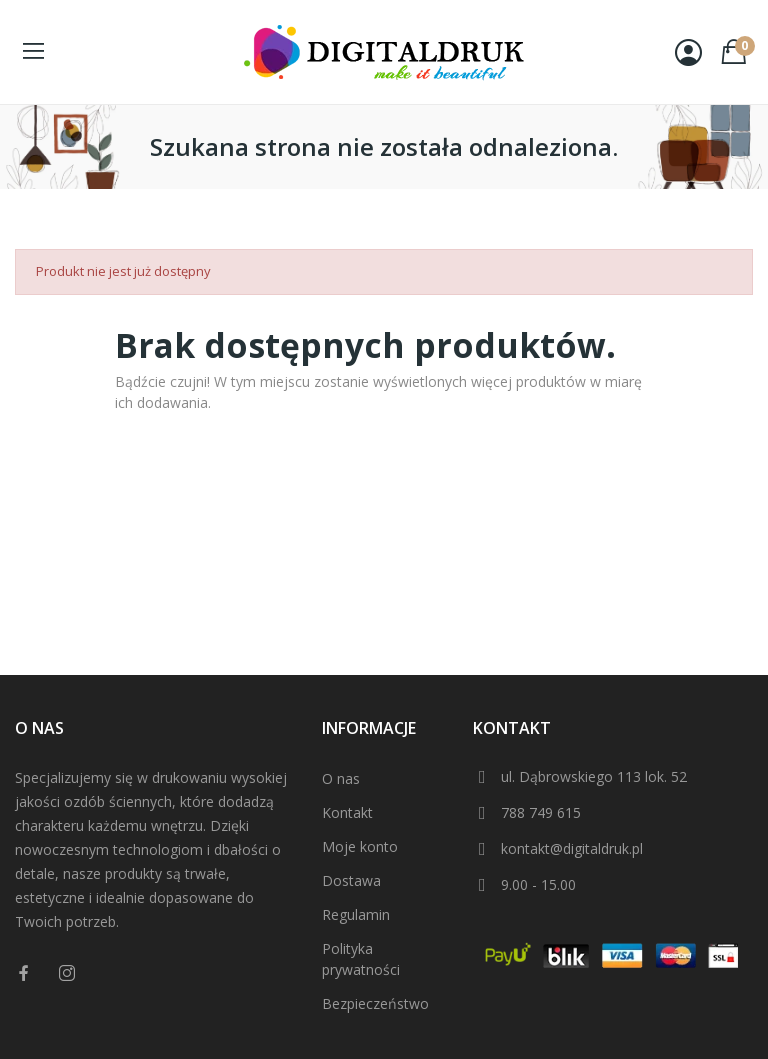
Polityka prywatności (361, 959)
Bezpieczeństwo (375, 1003)
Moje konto (360, 846)
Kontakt (347, 812)
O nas (341, 778)
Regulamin (356, 914)
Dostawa (351, 880)
